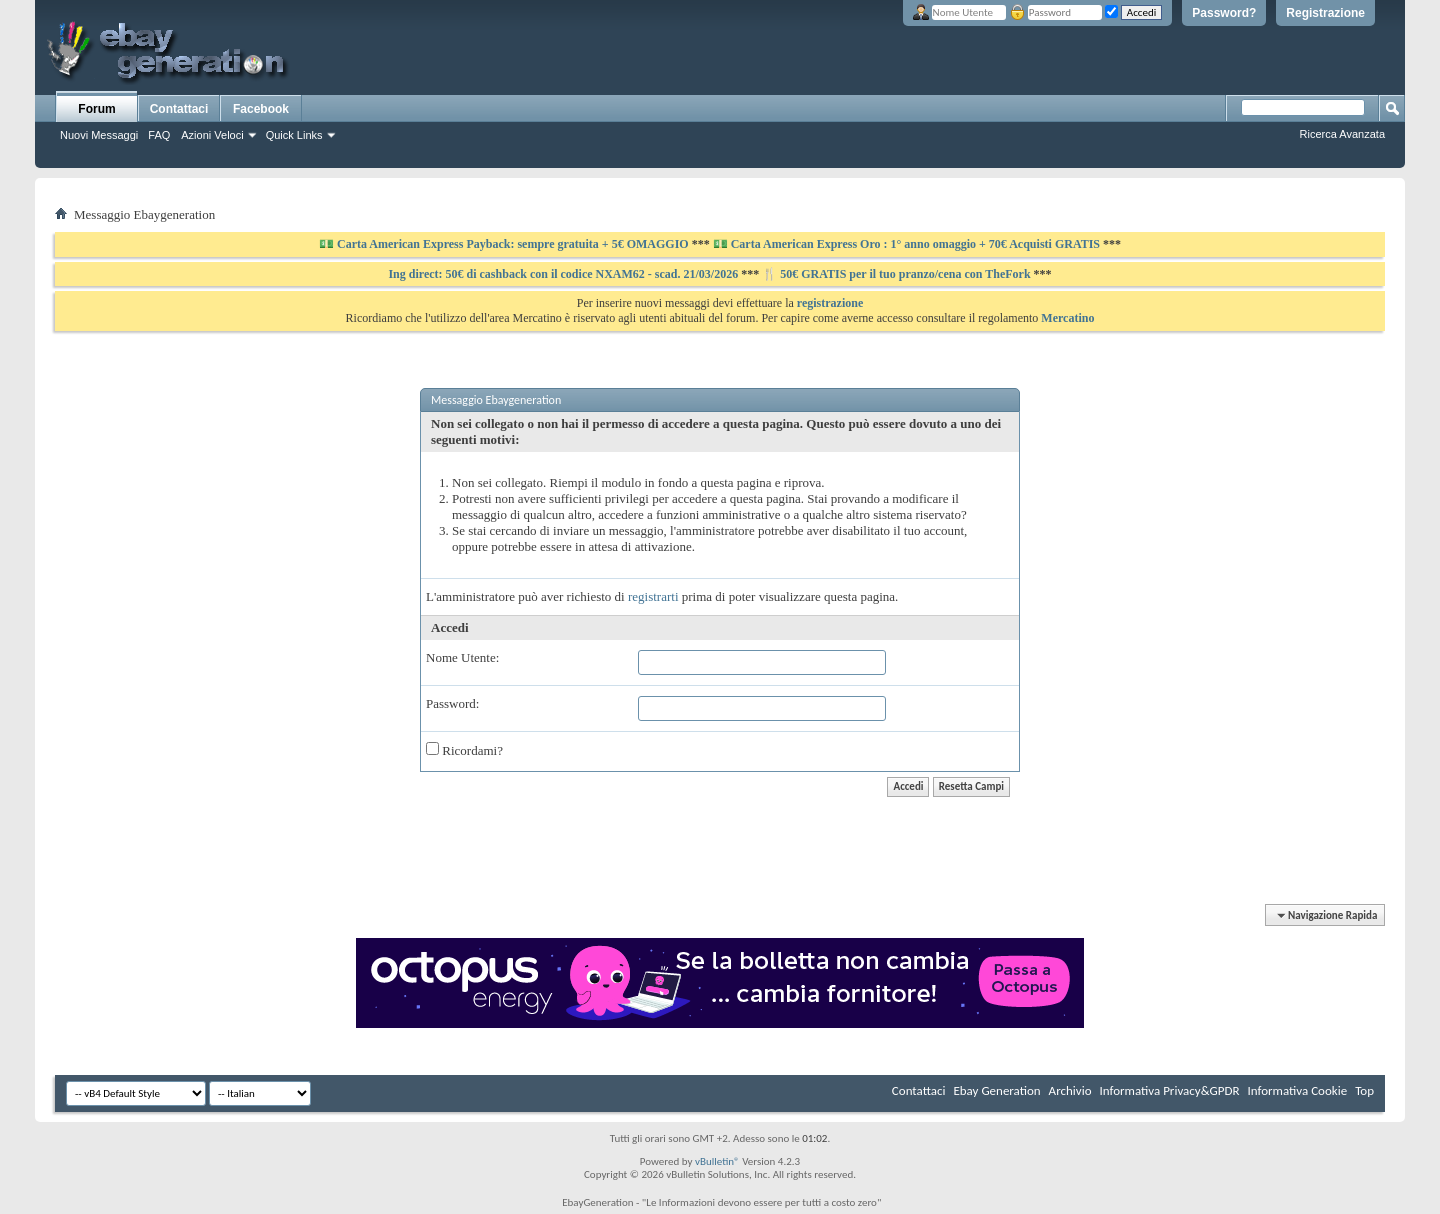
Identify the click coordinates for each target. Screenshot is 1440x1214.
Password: (452, 703)
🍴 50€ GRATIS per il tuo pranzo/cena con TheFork (897, 274)
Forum (96, 109)
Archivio (1070, 1090)
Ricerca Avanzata (1342, 134)
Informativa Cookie (1297, 1090)
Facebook (261, 109)
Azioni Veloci (212, 135)
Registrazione (1325, 13)
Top (1364, 1090)
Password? (1224, 13)
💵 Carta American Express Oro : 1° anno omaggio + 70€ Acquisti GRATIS (906, 244)
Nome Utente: (462, 657)
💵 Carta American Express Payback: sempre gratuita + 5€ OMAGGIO (505, 244)
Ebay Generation (996, 1090)
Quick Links (294, 135)
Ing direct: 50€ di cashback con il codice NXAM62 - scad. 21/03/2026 (564, 274)
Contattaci (179, 109)
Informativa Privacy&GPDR (1169, 1090)
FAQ (159, 135)
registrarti (653, 596)
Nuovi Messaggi (99, 135)
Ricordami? (464, 750)
